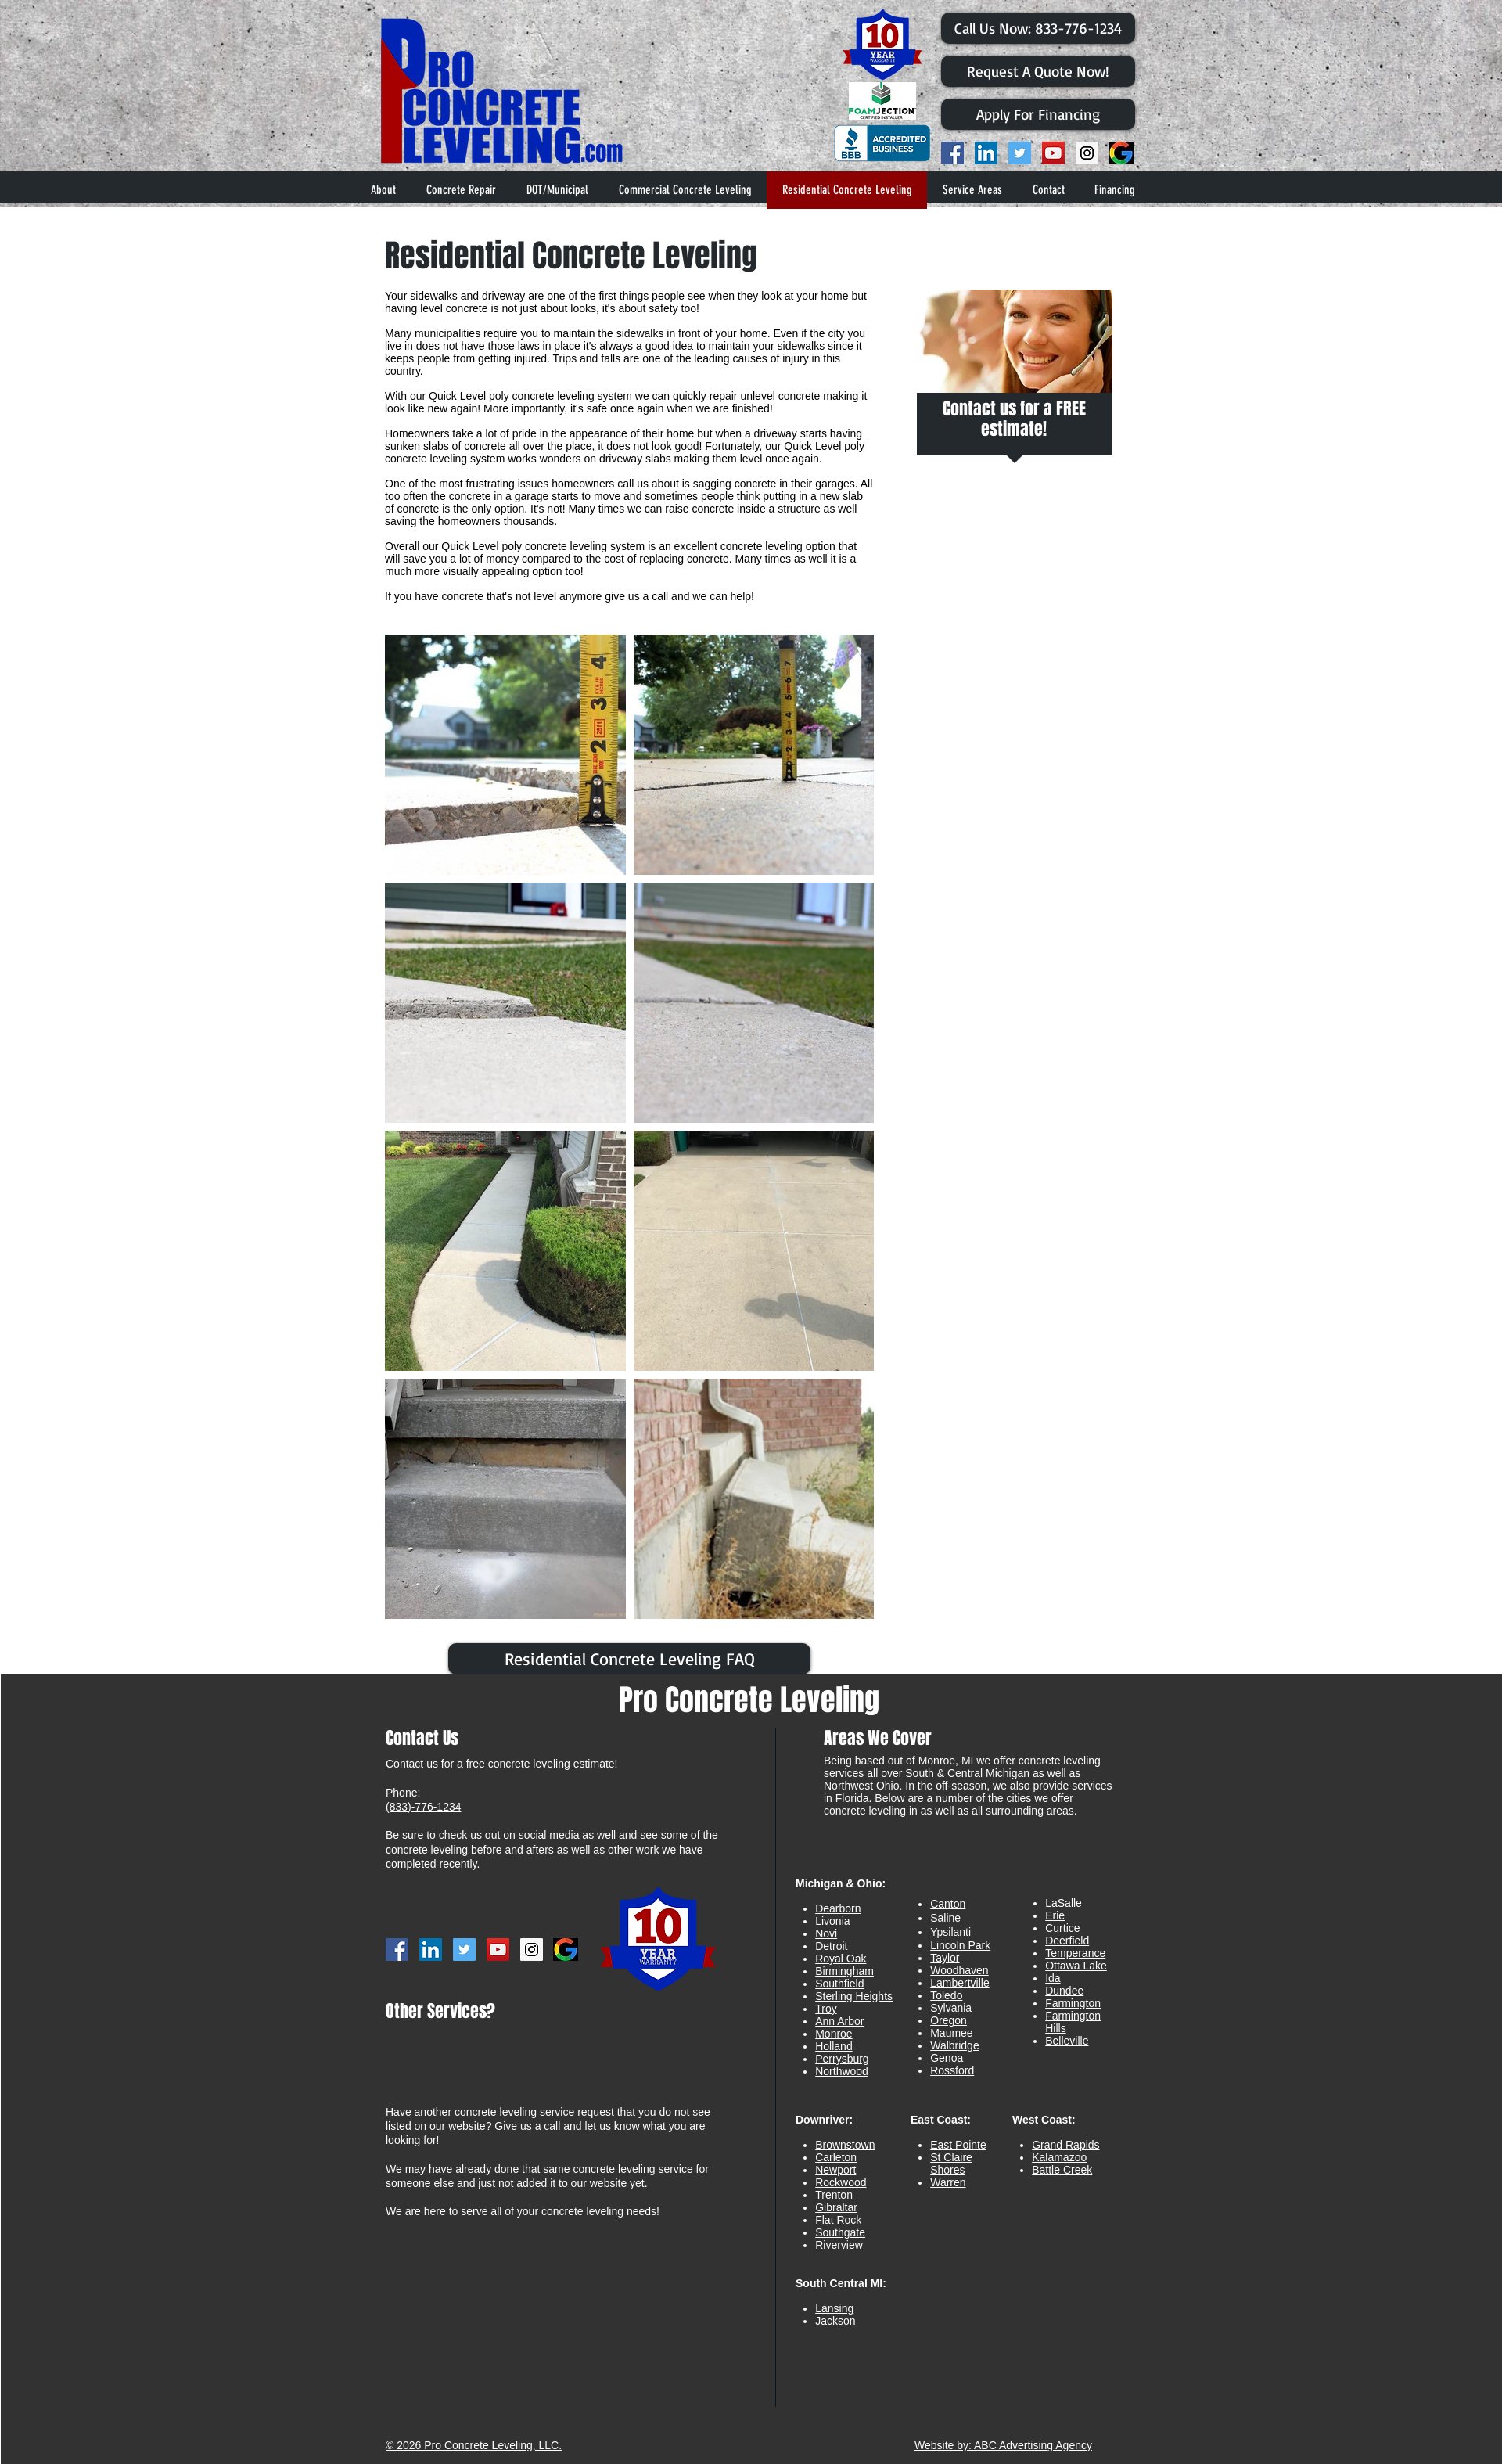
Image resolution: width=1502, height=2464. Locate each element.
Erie (1055, 1915)
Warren (947, 2182)
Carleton (836, 2157)
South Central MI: (841, 2283)
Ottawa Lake (1076, 1965)
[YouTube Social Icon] (1053, 153)
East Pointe (958, 2144)
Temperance (1075, 1953)
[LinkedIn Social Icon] (986, 153)
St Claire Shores (951, 2163)
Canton (947, 1903)
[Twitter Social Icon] (1019, 153)
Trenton (834, 2195)
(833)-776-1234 (424, 1806)
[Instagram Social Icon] (1087, 153)
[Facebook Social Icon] (952, 153)
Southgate (840, 2232)
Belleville (1066, 2040)
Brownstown (845, 2144)
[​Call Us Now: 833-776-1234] (1038, 28)
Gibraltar (836, 2207)
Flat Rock (838, 2220)
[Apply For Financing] (1038, 114)
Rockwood (840, 2182)
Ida (1052, 1978)
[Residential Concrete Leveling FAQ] (629, 1658)
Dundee (1064, 1990)
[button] (972, 190)
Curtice (1062, 1928)
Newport (835, 2170)
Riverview (839, 2245)
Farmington (1073, 2003)
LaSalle (1063, 1903)
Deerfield (1067, 1940)
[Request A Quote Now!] (1038, 71)
